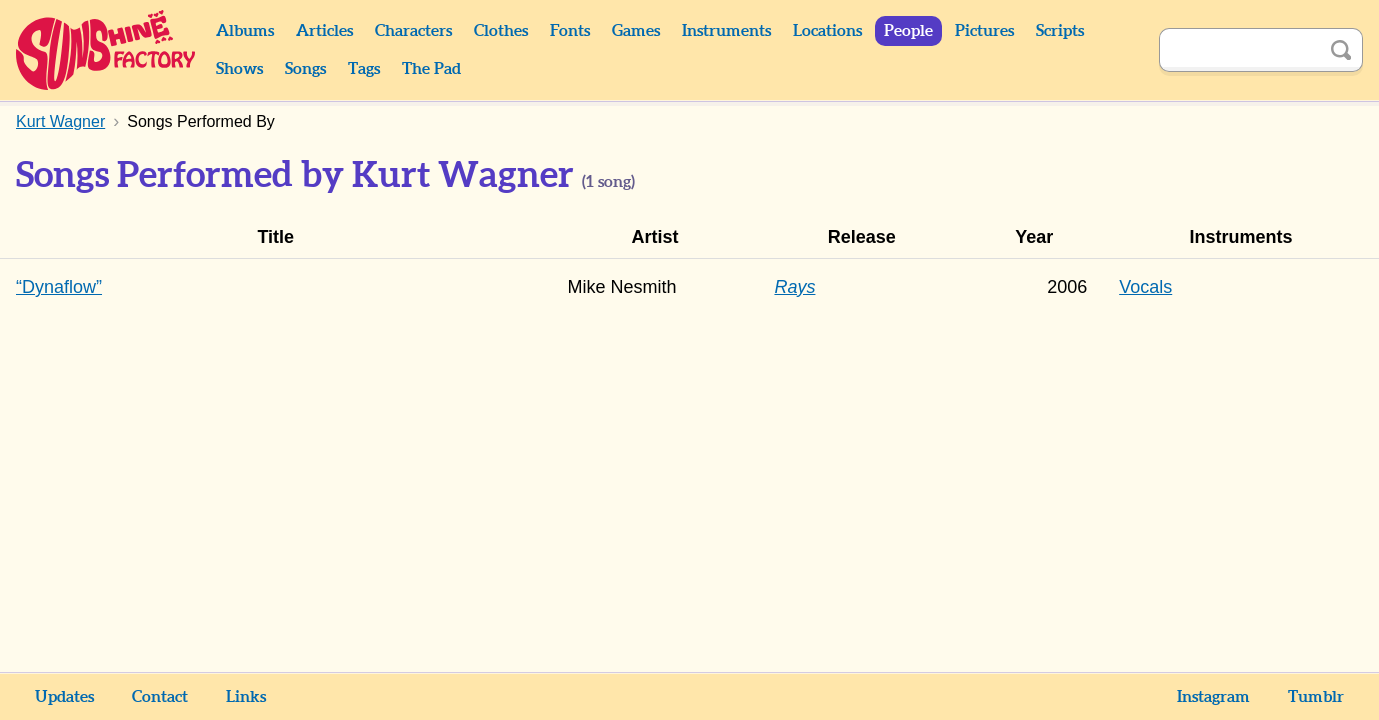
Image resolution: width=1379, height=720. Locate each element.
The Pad (431, 69)
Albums (245, 31)
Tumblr (1316, 697)
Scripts (1060, 31)
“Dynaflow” (59, 287)
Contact (160, 697)
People (908, 31)
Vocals (1145, 287)
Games (636, 31)
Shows (239, 69)
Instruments (726, 31)
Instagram (1213, 697)
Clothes (501, 31)
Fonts (570, 31)
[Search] (1239, 50)
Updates (64, 697)
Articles (324, 31)
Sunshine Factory (106, 50)
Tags (364, 69)
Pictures (984, 31)
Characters (413, 31)
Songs (305, 69)
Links (246, 697)
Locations (827, 31)
